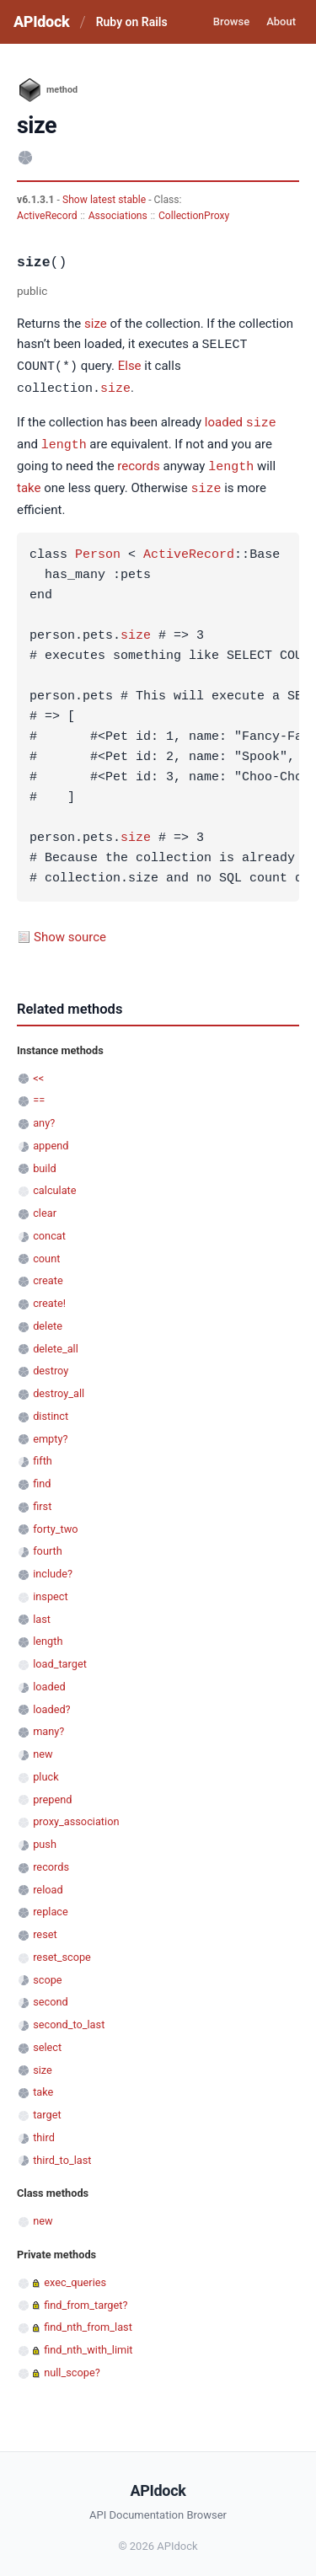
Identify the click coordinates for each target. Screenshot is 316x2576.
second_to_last (68, 2018)
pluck (45, 1771)
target (47, 2108)
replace (50, 1905)
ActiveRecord (47, 216)
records (138, 462)
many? (48, 1725)
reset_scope (62, 1951)
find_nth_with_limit (88, 2344)
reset (44, 1928)
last (42, 1613)
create (48, 1274)
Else (130, 365)
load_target (60, 1658)
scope (47, 1974)
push (44, 1838)
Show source (70, 931)
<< (38, 1072)
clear (44, 1207)
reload (47, 1883)
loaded (224, 420)
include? (52, 1567)
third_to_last (62, 2154)
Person (98, 549)
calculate (54, 1184)
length (64, 440)
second (50, 1996)
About (281, 21)
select (47, 2041)
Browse (231, 21)
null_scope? (72, 2366)
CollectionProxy (193, 216)
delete (47, 1320)
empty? (50, 1433)
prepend (52, 1793)
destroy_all (58, 1387)
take (28, 483)
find (42, 1477)
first (42, 1500)
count (46, 1252)
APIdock (41, 21)
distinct (50, 1410)
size (95, 323)
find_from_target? (85, 2299)
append (50, 1139)
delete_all (55, 1342)
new (42, 1748)
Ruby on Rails (132, 22)
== (39, 1094)
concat (49, 1230)
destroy (50, 1364)
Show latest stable (105, 200)
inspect (50, 1590)
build (44, 1162)
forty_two (55, 1523)
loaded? (51, 1703)
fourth (47, 1545)
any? (44, 1117)
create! (49, 1297)
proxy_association (76, 1815)
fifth (42, 1455)
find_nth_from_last (88, 2321)
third (44, 2131)
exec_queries (75, 2276)
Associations (117, 216)
